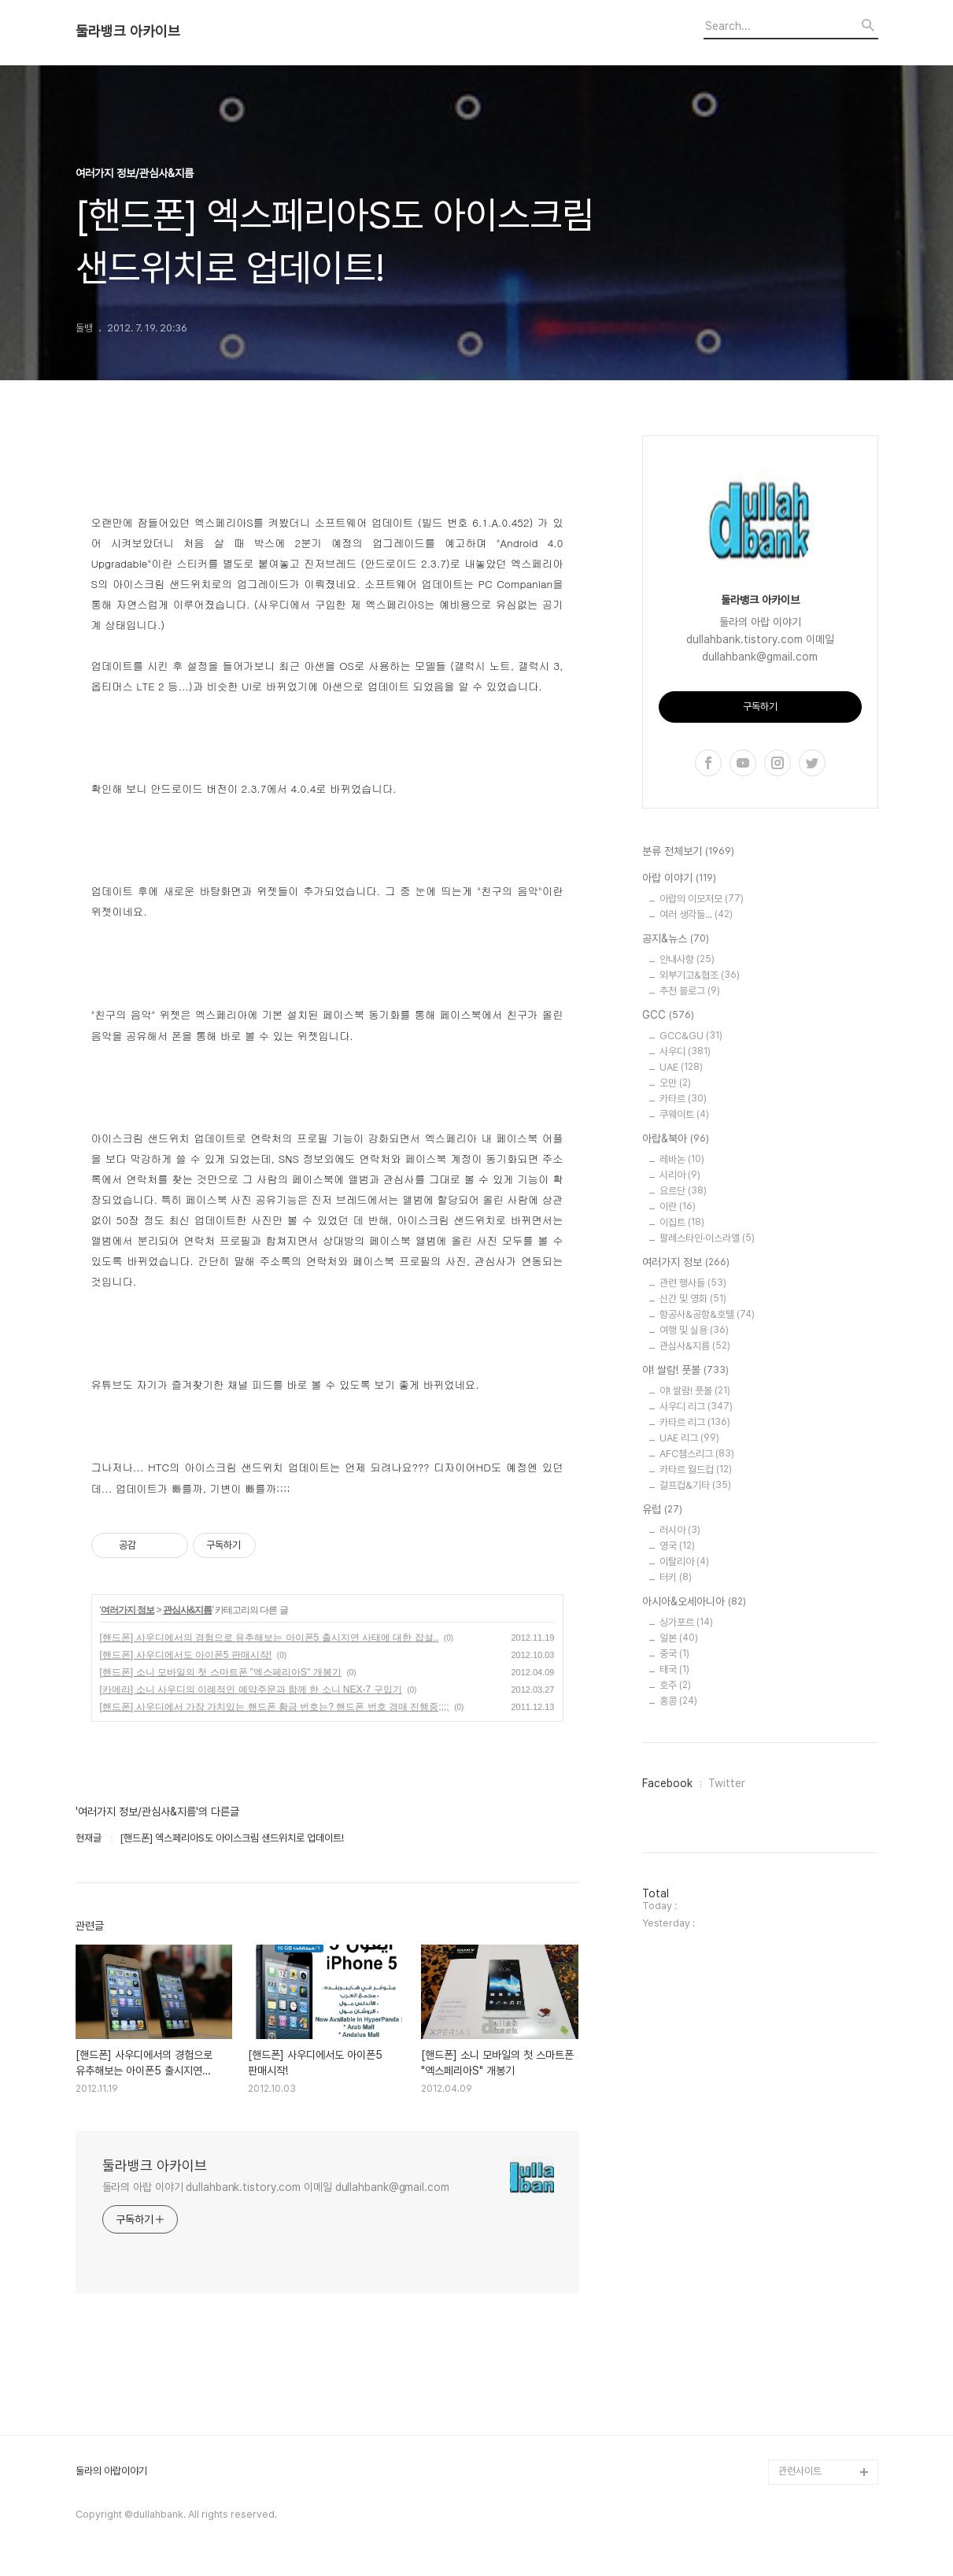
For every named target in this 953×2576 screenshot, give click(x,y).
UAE (681, 1067)
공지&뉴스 (675, 939)
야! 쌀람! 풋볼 (685, 1371)
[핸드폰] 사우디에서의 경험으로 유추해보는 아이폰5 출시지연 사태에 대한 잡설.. (269, 1637)
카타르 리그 (694, 1422)
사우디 (685, 1051)
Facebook (667, 1783)
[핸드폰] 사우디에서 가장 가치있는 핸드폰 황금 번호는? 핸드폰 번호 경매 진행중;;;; (274, 1706)
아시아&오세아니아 (694, 1602)
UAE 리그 (689, 1438)
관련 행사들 (692, 1283)
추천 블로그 (689, 991)
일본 (678, 1638)
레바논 (681, 1159)
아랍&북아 (675, 1139)
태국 (674, 1669)
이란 (677, 1206)
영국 (677, 1546)
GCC (668, 1015)
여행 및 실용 (694, 1330)
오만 (675, 1083)
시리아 (679, 1175)
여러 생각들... (696, 914)
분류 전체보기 (688, 852)
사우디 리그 (696, 1406)
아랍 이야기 (679, 878)
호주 (675, 1685)
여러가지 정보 (127, 1610)
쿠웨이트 (684, 1114)
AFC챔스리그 (696, 1454)
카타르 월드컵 (695, 1469)
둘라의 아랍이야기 (111, 2471)
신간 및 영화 (692, 1299)
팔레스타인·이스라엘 (707, 1238)
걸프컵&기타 (695, 1485)
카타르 (683, 1099)
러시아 (679, 1530)
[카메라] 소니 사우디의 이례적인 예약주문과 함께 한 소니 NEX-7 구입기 (251, 1689)
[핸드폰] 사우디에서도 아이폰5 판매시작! (186, 1654)
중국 (674, 1654)
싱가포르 (686, 1622)
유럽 (662, 1510)
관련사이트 (800, 2471)
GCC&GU (690, 1036)
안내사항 (687, 959)
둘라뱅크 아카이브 (128, 31)
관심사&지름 (187, 1610)
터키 (675, 1577)
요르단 (683, 1191)
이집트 (681, 1222)
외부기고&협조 (699, 975)
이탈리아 (684, 1561)
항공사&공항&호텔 (707, 1314)
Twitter (726, 1783)
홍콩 (678, 1701)
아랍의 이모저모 (701, 899)
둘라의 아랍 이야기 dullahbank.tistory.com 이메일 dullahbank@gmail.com (275, 2187)
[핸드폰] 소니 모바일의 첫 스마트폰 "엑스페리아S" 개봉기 (221, 1672)
